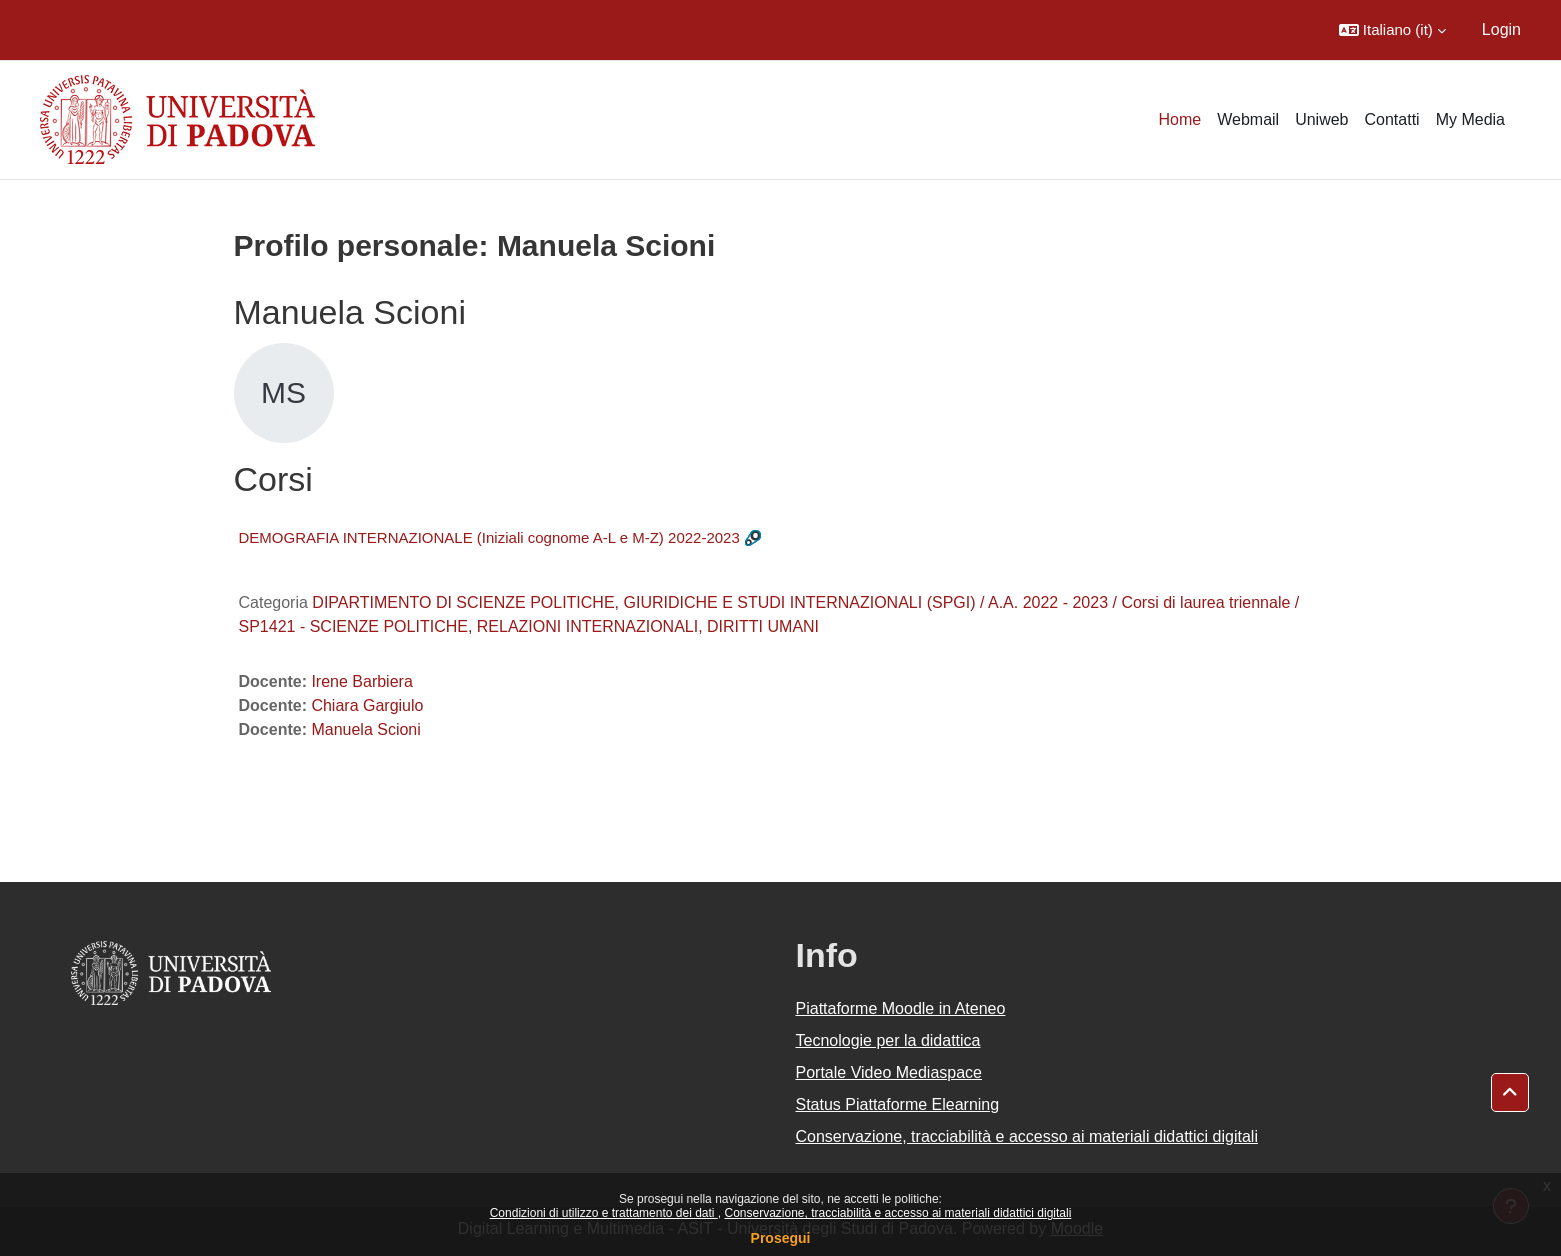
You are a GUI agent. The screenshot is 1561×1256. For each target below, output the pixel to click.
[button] (1392, 30)
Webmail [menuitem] (1248, 119)
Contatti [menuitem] (1392, 119)
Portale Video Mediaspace (889, 1072)
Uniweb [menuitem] (1321, 119)
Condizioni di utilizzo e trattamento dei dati (604, 1213)
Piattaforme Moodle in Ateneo (901, 1008)
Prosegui (781, 1238)
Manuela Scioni (365, 729)
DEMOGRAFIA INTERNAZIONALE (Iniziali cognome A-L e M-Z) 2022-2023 (489, 537)
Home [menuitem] (1180, 119)
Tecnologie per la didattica (888, 1040)
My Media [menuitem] (1470, 119)
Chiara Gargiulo (367, 705)
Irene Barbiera (361, 681)
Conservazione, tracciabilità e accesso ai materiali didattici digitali (897, 1213)
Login (1501, 29)
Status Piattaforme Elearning (898, 1104)
